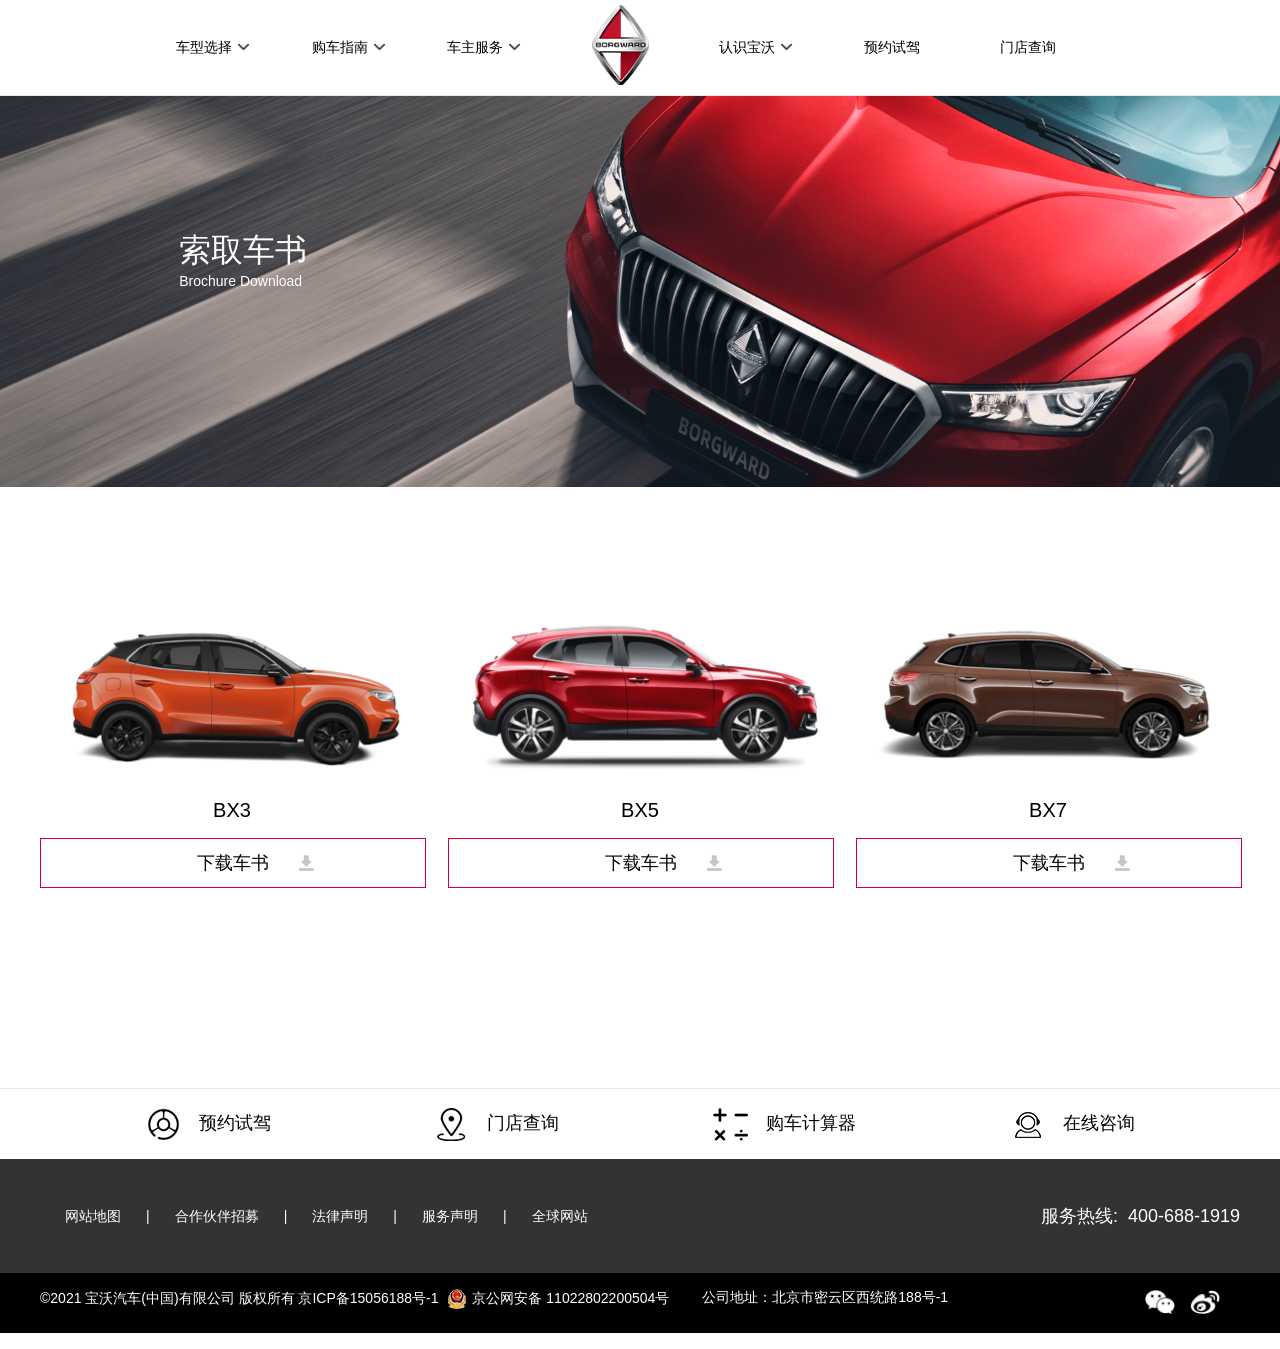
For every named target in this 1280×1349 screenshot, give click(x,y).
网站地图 (93, 1216)
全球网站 (560, 1216)
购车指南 (349, 47)
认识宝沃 (756, 47)
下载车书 (233, 863)
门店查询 (1028, 47)
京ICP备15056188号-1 (368, 1298)
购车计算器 (784, 1124)
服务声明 (450, 1216)
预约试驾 (892, 47)
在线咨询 (1072, 1124)
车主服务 (484, 47)
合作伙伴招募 (217, 1216)
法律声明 (340, 1216)
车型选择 (213, 47)
